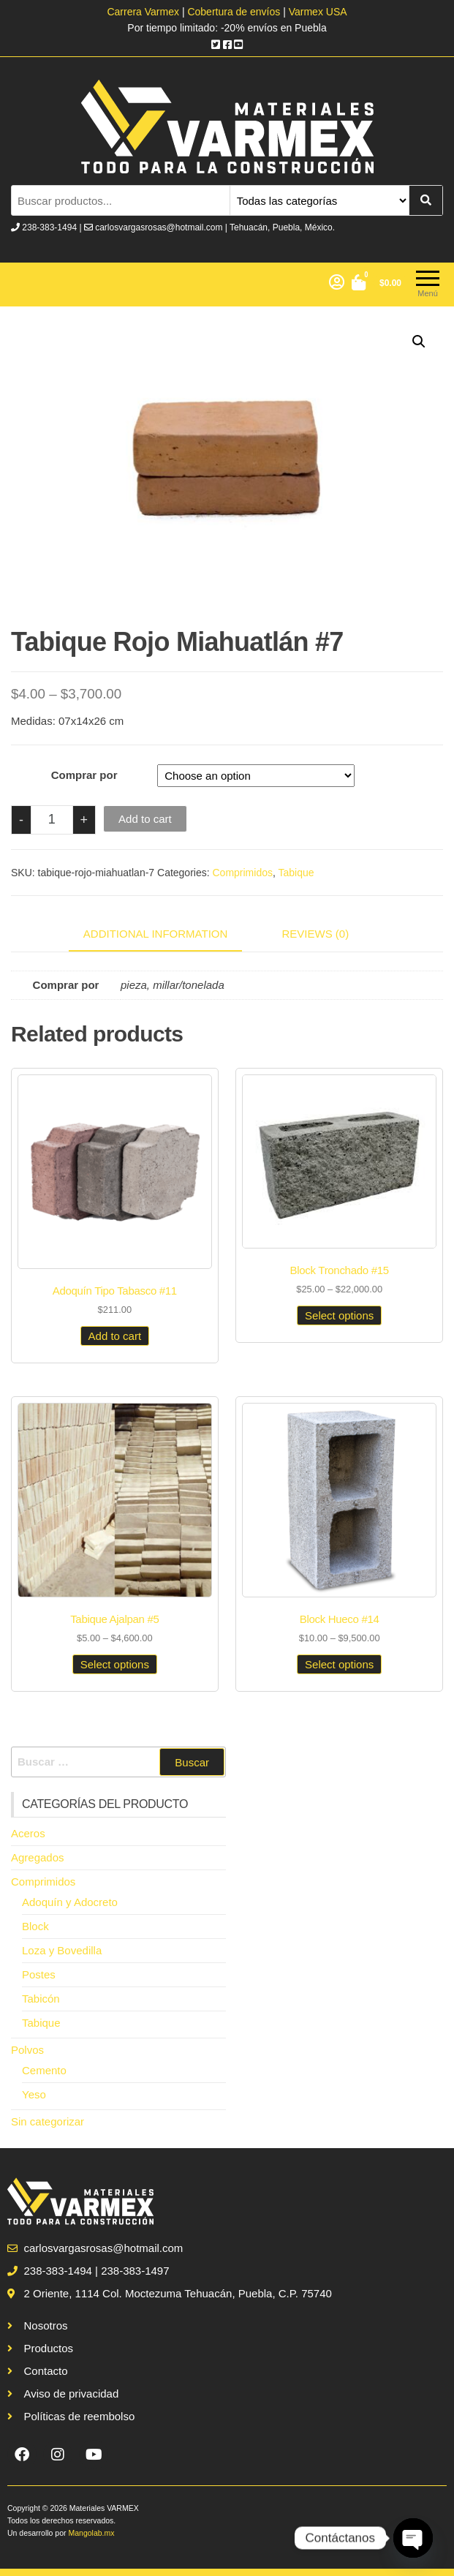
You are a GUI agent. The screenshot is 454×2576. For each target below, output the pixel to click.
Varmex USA (318, 12)
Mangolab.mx (91, 2532)
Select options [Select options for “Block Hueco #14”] (339, 1664)
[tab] (167, 935)
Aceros (28, 1833)
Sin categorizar (47, 2121)
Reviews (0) (315, 933)
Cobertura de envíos (233, 12)
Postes (39, 1974)
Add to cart (145, 819)
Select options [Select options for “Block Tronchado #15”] (339, 1315)
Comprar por (84, 775)
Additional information (155, 933)
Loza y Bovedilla (62, 1950)
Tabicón (41, 1998)
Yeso (34, 2094)
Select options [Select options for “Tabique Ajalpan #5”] (114, 1664)
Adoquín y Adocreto (70, 1902)
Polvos (27, 2050)
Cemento (44, 2070)
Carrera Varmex (144, 12)
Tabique (296, 872)
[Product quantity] (52, 820)
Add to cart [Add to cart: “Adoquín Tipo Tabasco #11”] (115, 1336)
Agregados (37, 1857)
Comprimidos (243, 872)
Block (35, 1926)
